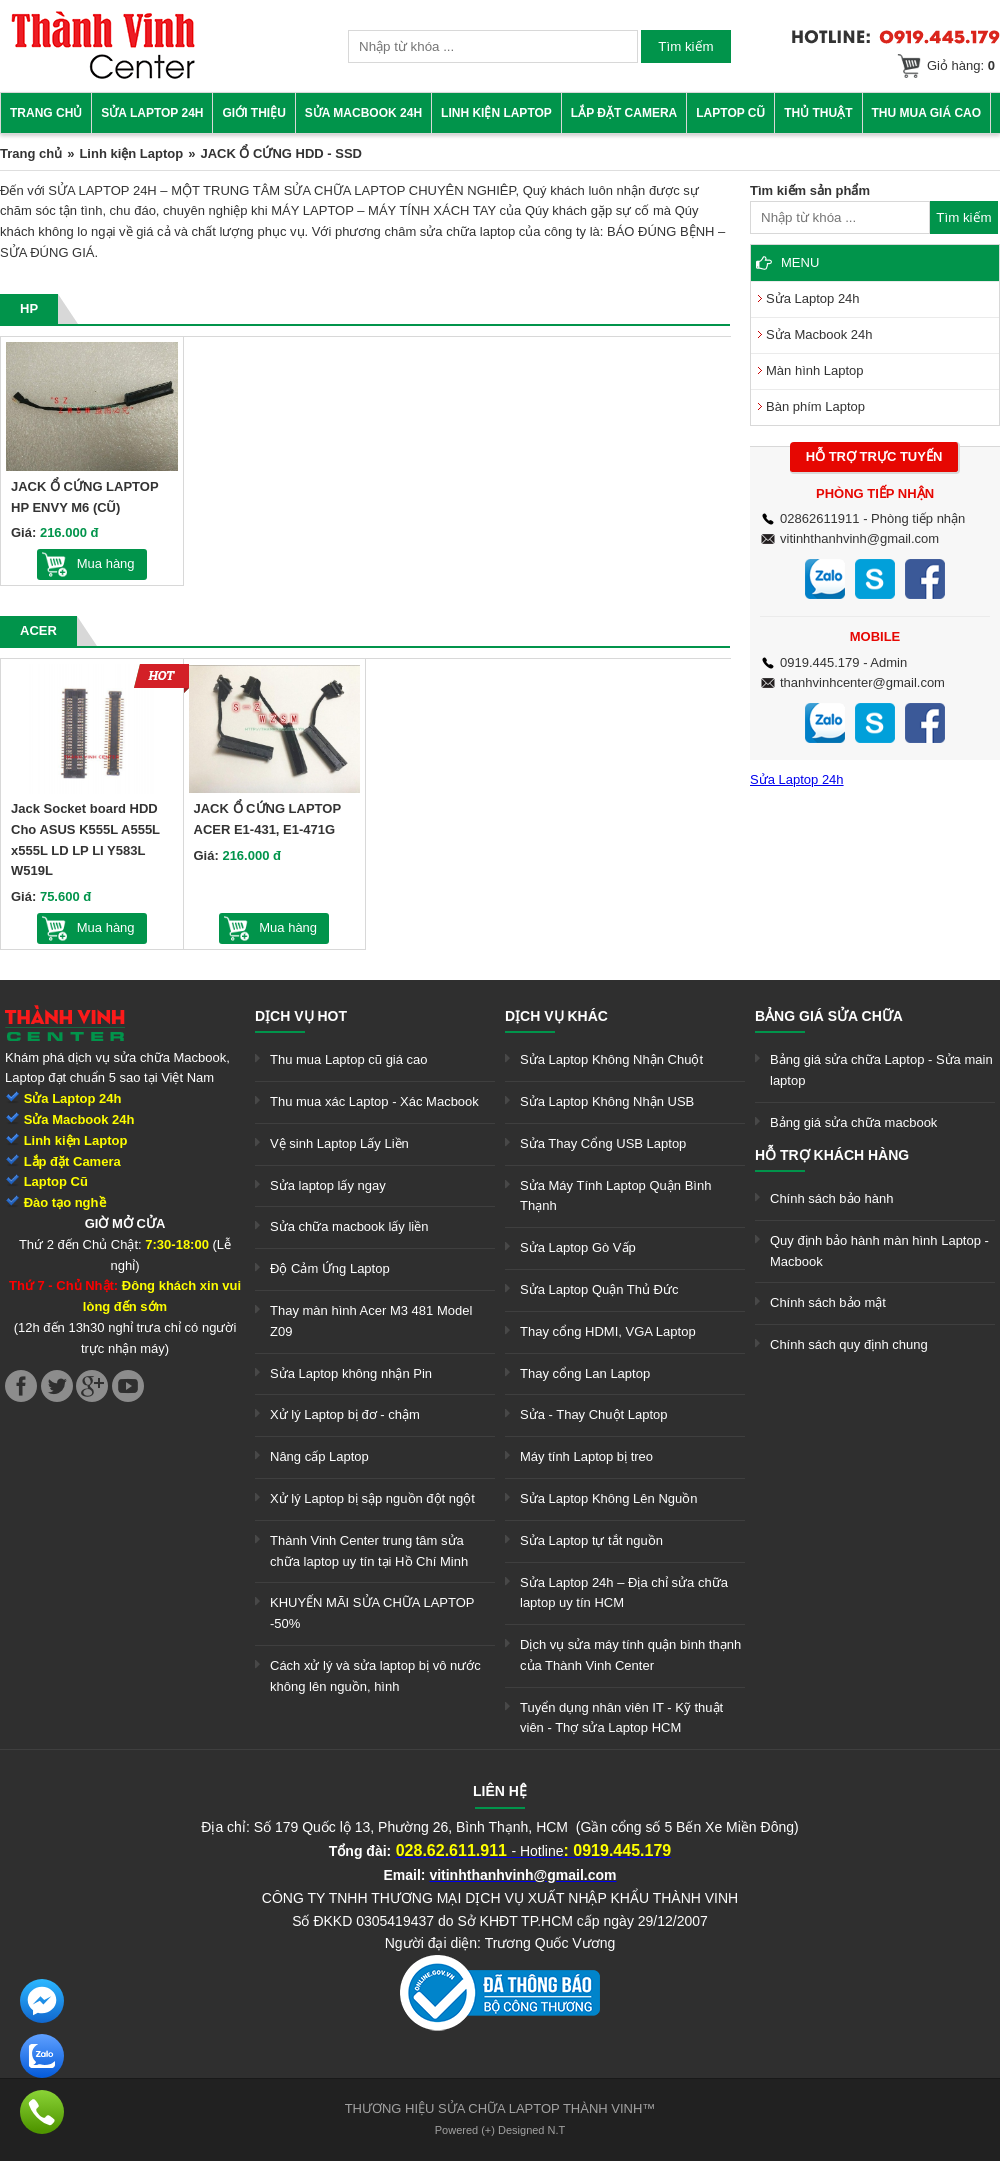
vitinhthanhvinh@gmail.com (859, 538)
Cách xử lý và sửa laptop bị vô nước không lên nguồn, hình (375, 1676)
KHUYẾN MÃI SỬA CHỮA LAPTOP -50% (372, 1613)
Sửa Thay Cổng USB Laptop (603, 1143)
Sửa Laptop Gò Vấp (578, 1247)
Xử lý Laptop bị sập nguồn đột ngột (372, 1498)
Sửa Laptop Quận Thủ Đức (599, 1289)
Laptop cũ (730, 113)
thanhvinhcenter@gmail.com (862, 682)
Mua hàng (106, 563)
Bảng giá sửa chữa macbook (853, 1122)
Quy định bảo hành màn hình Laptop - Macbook (879, 1251)
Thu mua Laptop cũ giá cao (349, 1059)
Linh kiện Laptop (496, 113)
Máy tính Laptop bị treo (586, 1456)
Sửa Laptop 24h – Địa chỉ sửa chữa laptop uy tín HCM (624, 1593)
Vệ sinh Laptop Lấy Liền (339, 1143)
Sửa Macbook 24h (363, 113)
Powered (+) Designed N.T (500, 2130)
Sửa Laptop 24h (152, 113)
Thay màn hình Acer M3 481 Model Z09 (371, 1321)
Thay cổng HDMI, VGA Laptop (608, 1331)
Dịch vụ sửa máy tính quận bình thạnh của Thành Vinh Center (630, 1655)
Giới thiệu (253, 113)
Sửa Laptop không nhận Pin (351, 1373)
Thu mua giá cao (927, 113)
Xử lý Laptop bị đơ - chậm (345, 1414)
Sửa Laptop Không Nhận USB (607, 1101)
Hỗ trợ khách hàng (832, 1155)
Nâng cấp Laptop (319, 1456)
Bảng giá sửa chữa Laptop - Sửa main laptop (881, 1070)
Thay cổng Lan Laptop (585, 1373)
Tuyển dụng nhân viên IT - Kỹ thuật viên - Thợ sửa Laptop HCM (621, 1718)
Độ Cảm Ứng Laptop (330, 1268)
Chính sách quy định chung (849, 1344)
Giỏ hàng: (961, 65)
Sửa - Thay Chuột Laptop (594, 1414)
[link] (103, 75)
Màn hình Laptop (815, 370)
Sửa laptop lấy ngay (328, 1185)
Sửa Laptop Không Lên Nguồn (608, 1498)
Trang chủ (46, 113)
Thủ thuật (818, 113)
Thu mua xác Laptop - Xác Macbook (374, 1101)
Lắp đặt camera (624, 113)
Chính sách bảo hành (831, 1198)
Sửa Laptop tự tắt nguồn (591, 1540)
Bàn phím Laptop (815, 406)
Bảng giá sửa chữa (829, 1016)
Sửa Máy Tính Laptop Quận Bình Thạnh (615, 1196)
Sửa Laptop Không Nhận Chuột (611, 1059)
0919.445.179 (820, 662)
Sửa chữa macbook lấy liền (349, 1226)
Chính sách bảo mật (828, 1302)
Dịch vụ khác (556, 1016)
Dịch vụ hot (301, 1016)
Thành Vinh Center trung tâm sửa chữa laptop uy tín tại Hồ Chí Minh (369, 1551)
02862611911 (820, 518)
